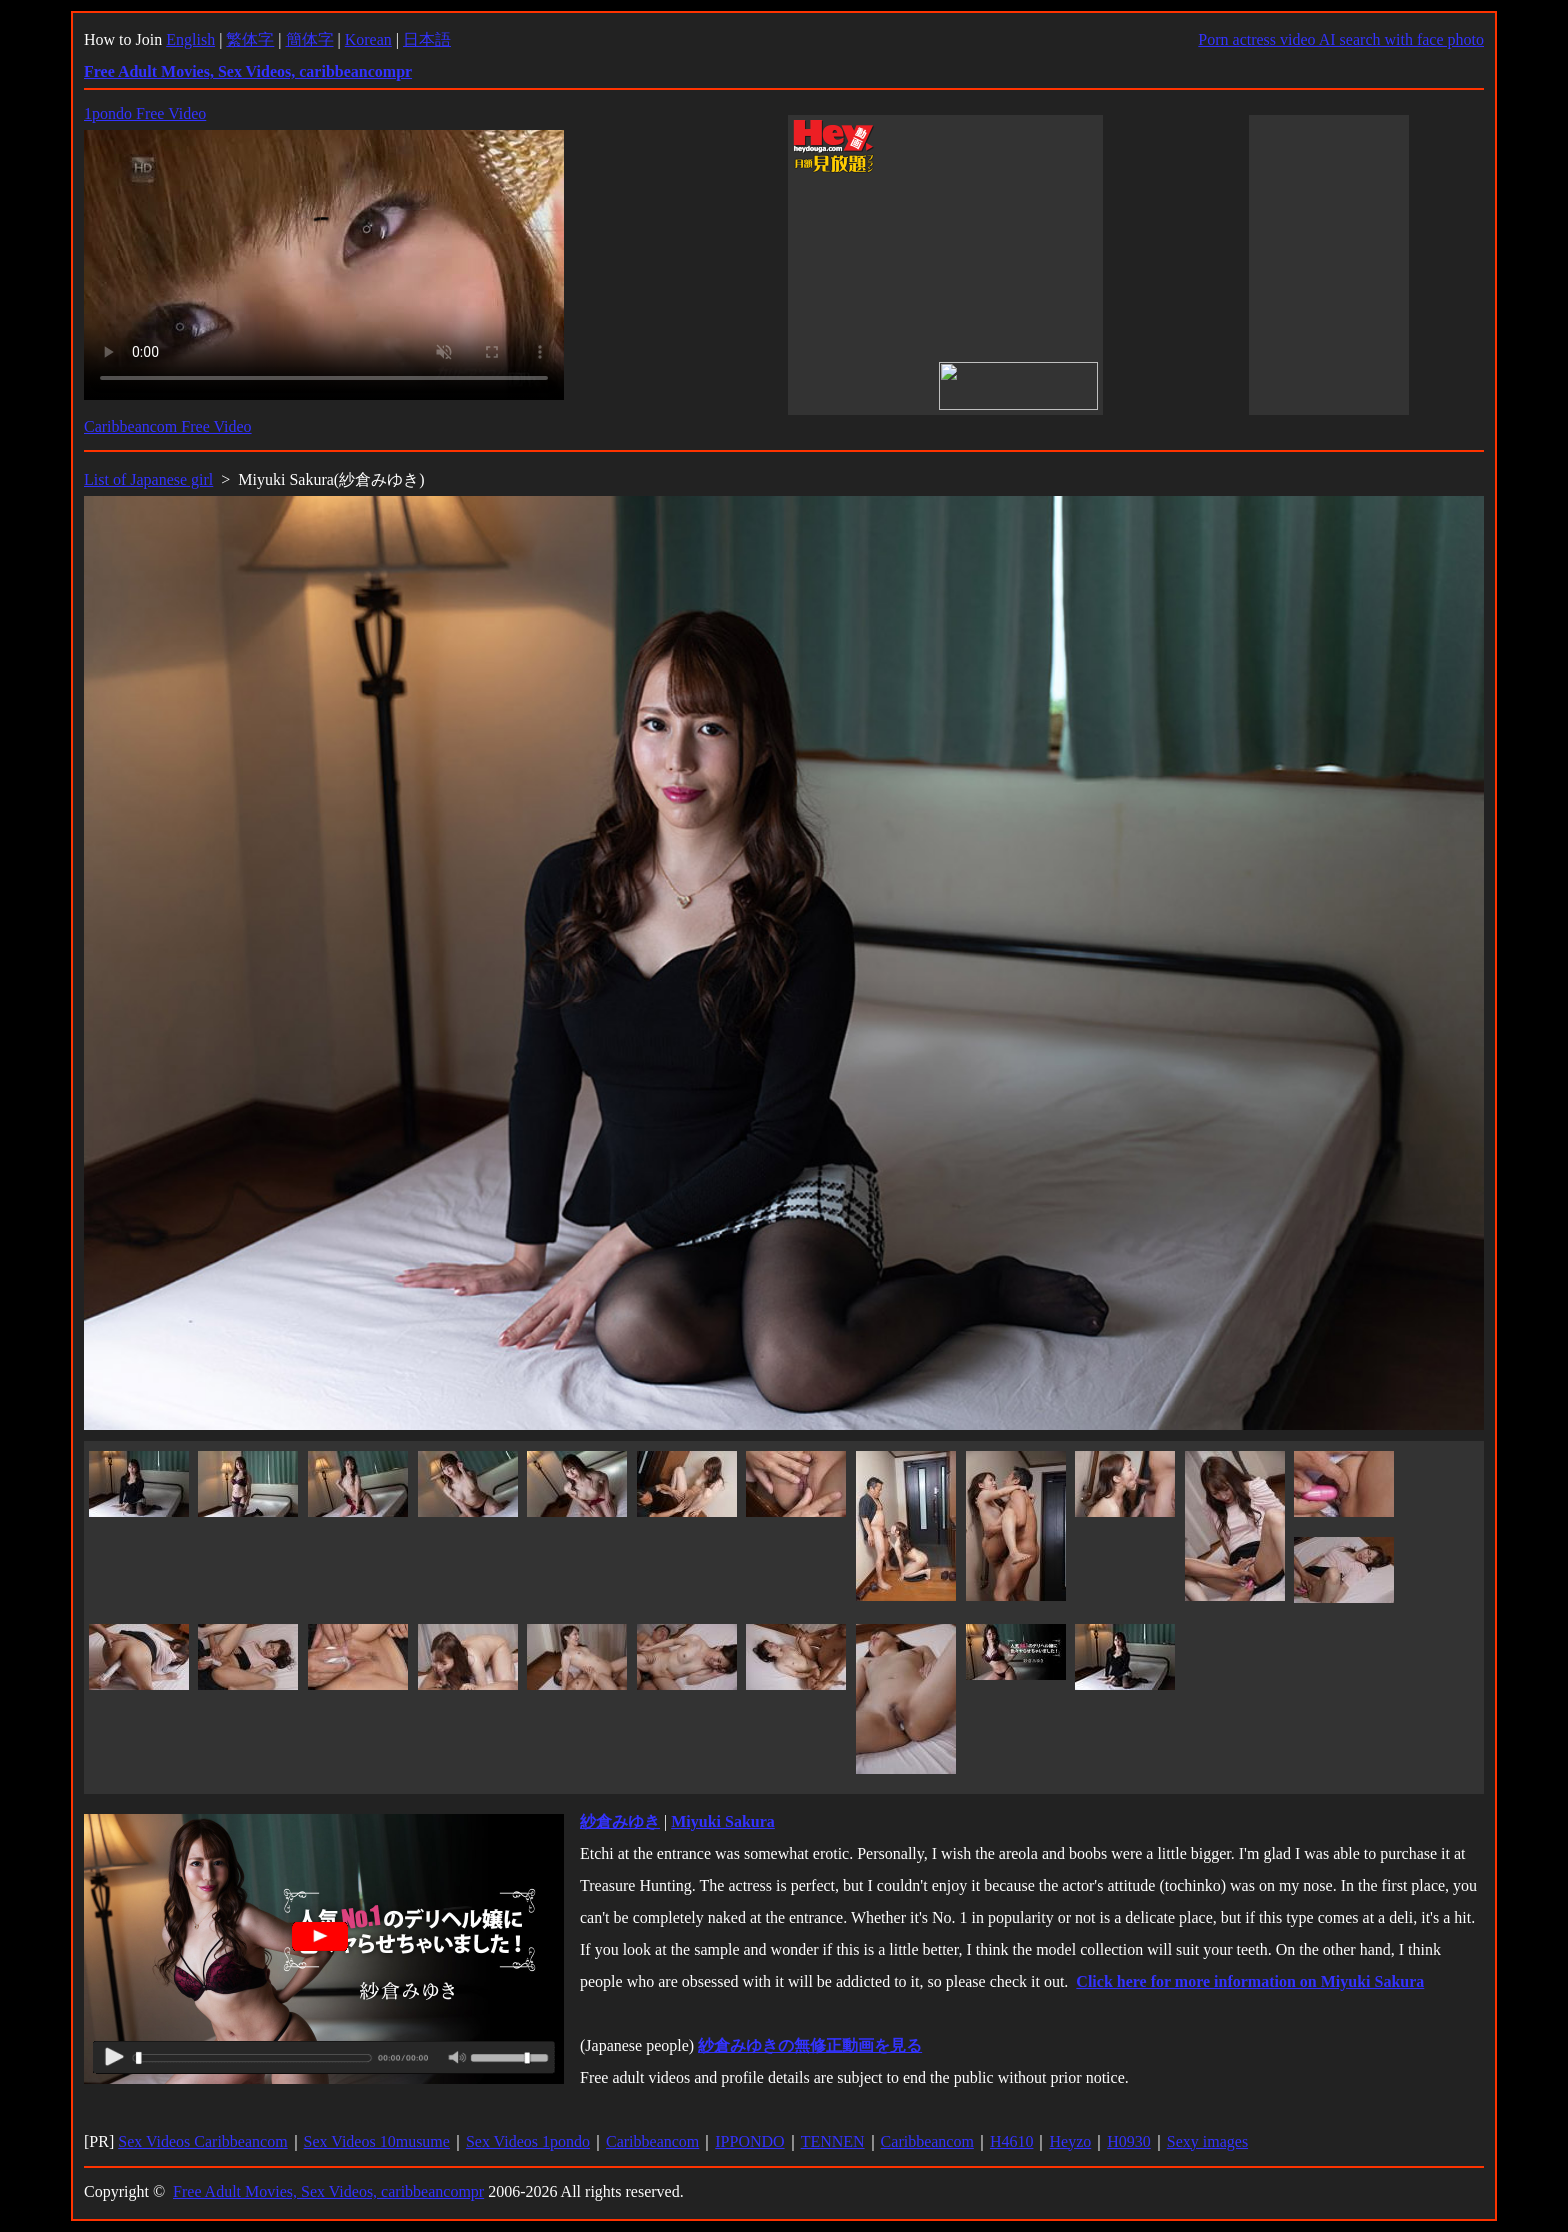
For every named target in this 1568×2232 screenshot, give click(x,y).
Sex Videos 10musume (377, 2141)
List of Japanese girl (148, 479)
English (190, 39)
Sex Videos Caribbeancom (202, 2141)
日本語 (427, 39)
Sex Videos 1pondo (528, 2141)
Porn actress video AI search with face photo (1341, 39)
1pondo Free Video (145, 113)
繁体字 (250, 39)
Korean (368, 39)
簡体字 (310, 39)
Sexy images (1207, 2141)
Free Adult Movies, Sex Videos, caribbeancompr (328, 2191)
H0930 (1129, 2141)
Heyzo (1070, 2141)
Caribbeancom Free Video (168, 426)
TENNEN (833, 2141)
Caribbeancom (652, 2141)
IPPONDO (749, 2141)
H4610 (1012, 2141)
